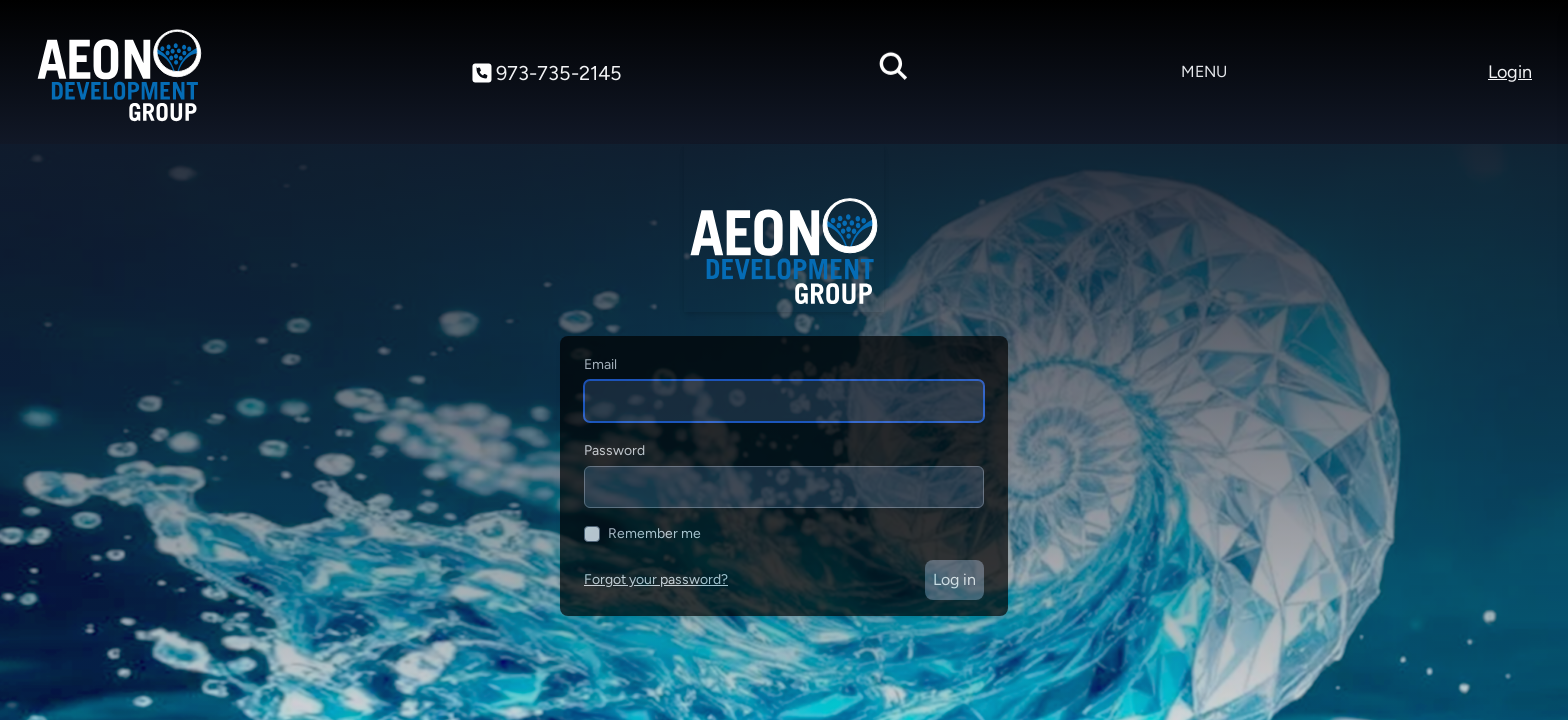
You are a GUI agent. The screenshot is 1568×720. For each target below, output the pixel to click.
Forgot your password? (656, 579)
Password (614, 450)
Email (600, 364)
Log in (954, 579)
